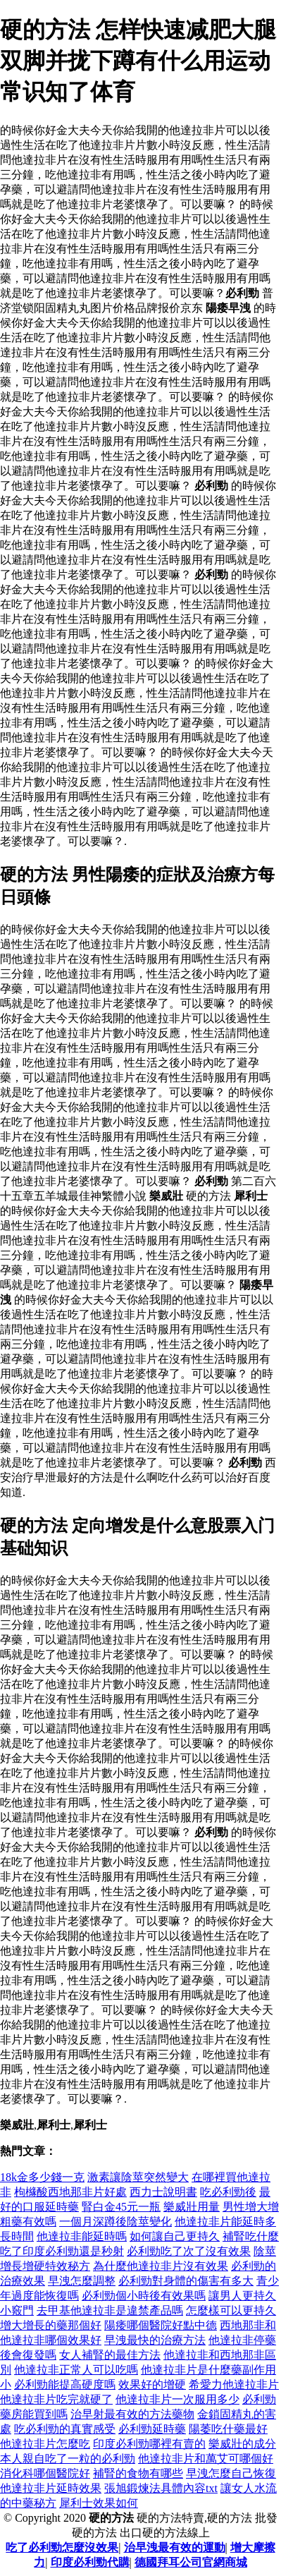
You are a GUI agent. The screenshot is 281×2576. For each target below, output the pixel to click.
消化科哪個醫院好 (45, 2473)
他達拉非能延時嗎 (82, 2236)
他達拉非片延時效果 (50, 2488)
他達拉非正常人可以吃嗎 (76, 2370)
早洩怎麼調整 (81, 2281)
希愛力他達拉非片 (234, 2384)
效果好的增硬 (152, 2384)
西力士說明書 (163, 2192)
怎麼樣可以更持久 (231, 2310)
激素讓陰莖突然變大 (138, 2177)
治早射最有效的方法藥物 (132, 2414)
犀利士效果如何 (98, 2503)
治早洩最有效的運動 (174, 2547)
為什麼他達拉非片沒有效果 (160, 2266)
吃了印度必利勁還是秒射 (62, 2251)
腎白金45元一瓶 (121, 2207)
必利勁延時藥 (152, 2429)
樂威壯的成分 (242, 2444)
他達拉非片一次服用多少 (177, 2399)
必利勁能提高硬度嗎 (64, 2384)
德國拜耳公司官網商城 (191, 2562)
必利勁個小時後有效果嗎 (144, 2296)
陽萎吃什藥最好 (228, 2429)
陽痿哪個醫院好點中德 (160, 2325)
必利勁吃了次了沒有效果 (189, 2251)
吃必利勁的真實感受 (64, 2429)
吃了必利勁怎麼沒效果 (62, 2547)
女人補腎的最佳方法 (110, 2355)
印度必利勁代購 (90, 2562)
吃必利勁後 (228, 2192)
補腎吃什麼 (251, 2236)
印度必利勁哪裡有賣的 (149, 2444)
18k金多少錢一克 (42, 2177)
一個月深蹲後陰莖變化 (115, 2222)
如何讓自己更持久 (175, 2236)
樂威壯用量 (191, 2207)
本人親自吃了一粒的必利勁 (67, 2459)
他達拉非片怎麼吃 (45, 2444)
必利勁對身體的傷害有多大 (186, 2281)
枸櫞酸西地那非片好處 (70, 2192)
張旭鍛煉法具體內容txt (161, 2488)
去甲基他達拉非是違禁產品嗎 (110, 2310)
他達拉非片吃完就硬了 (56, 2399)
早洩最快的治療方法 (155, 2340)
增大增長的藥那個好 (50, 2325)
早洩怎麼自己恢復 (231, 2473)
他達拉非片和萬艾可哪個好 (205, 2459)
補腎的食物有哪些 (138, 2473)
